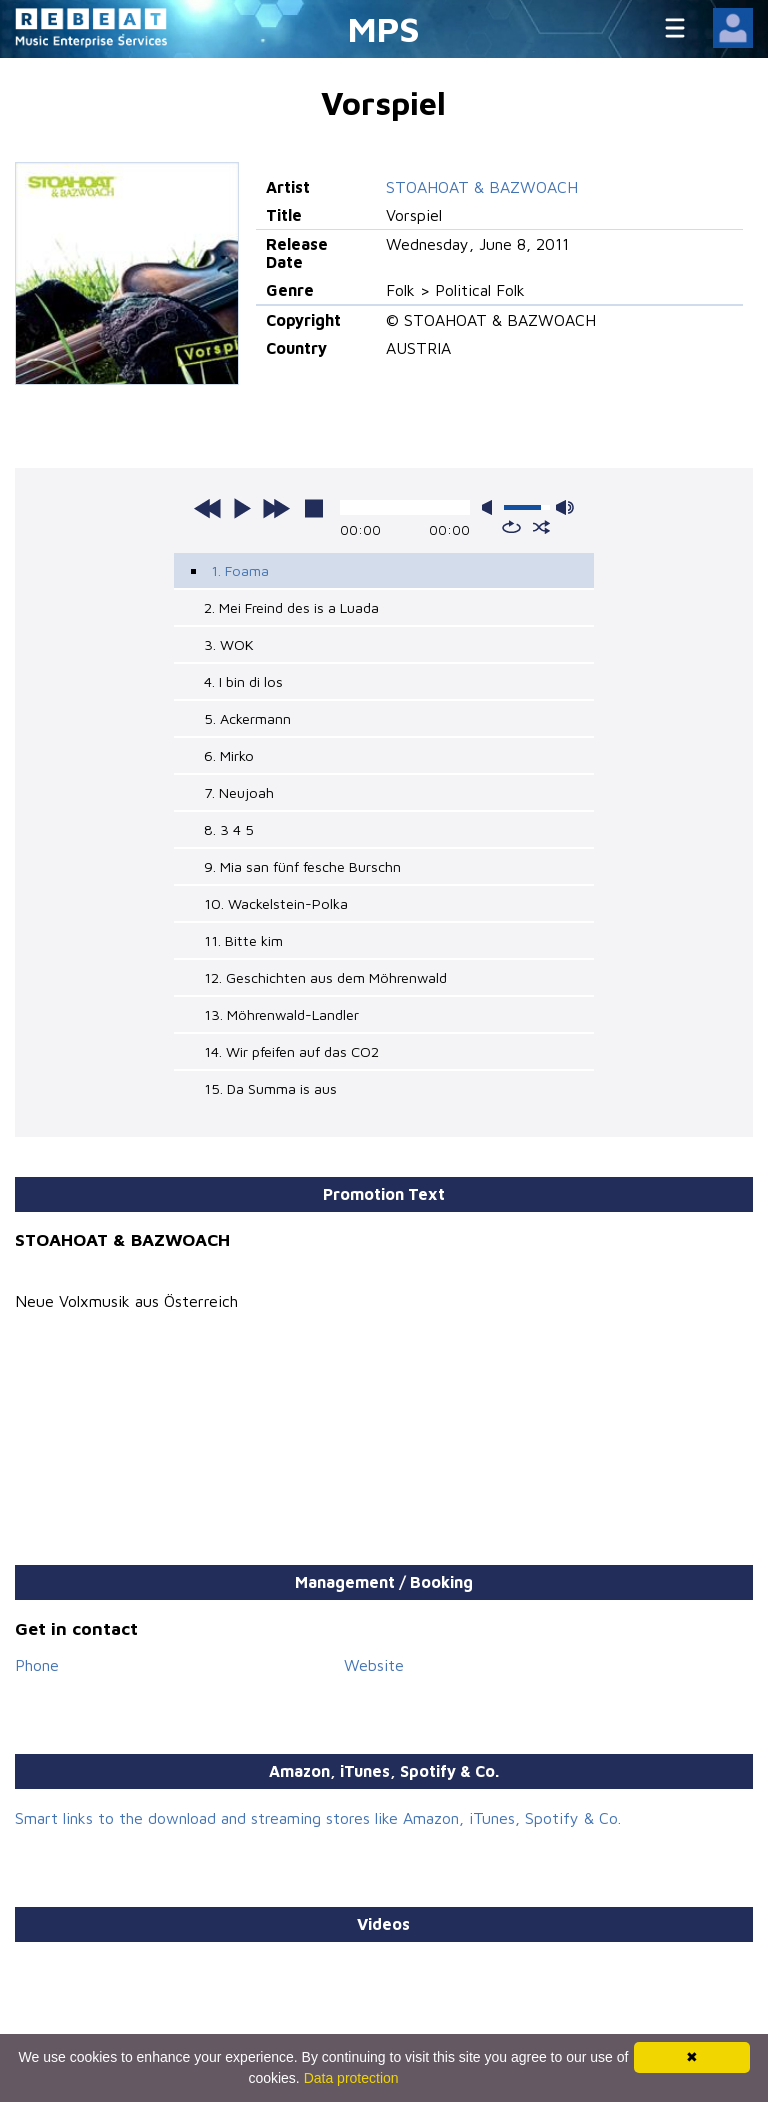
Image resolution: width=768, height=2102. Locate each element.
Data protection (351, 2078)
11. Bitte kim (243, 940)
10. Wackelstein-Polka (276, 903)
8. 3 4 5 (229, 829)
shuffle (541, 527)
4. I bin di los (243, 681)
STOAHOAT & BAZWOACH (482, 187)
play (242, 508)
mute (491, 507)
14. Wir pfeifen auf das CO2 (291, 1051)
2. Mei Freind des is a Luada (291, 607)
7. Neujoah (239, 792)
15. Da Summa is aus (270, 1088)
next (276, 508)
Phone (37, 1665)
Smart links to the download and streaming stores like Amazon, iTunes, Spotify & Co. (318, 1818)
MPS (384, 28)
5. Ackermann (247, 718)
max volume (565, 507)
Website (374, 1665)
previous (208, 508)
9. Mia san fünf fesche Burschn (302, 866)
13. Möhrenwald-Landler (281, 1014)
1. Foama (240, 570)
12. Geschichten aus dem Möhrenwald (325, 977)
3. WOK (229, 644)
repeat (511, 527)
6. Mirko (229, 755)
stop (314, 508)
